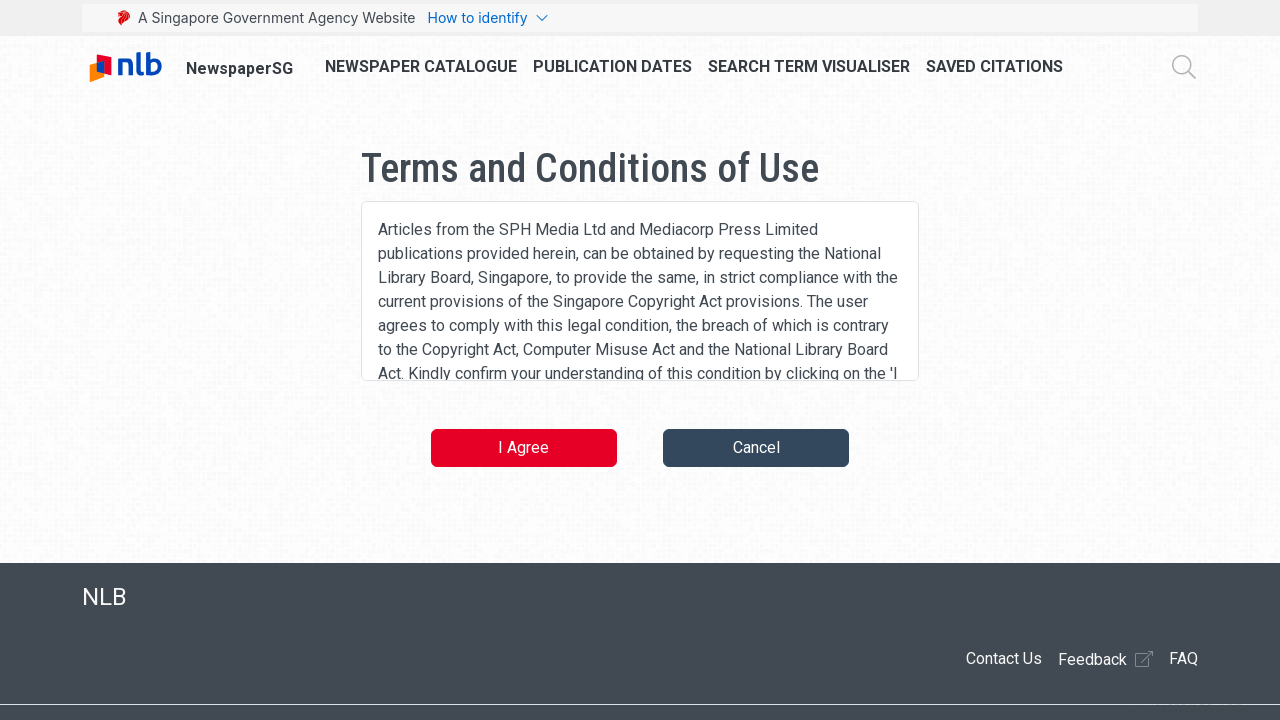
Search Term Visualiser (809, 66)
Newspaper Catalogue (421, 66)
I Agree (523, 447)
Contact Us (1004, 658)
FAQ (1183, 658)
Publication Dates (612, 66)
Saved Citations (994, 66)
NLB (104, 597)
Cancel (756, 447)
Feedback (1105, 659)
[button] (1189, 708)
